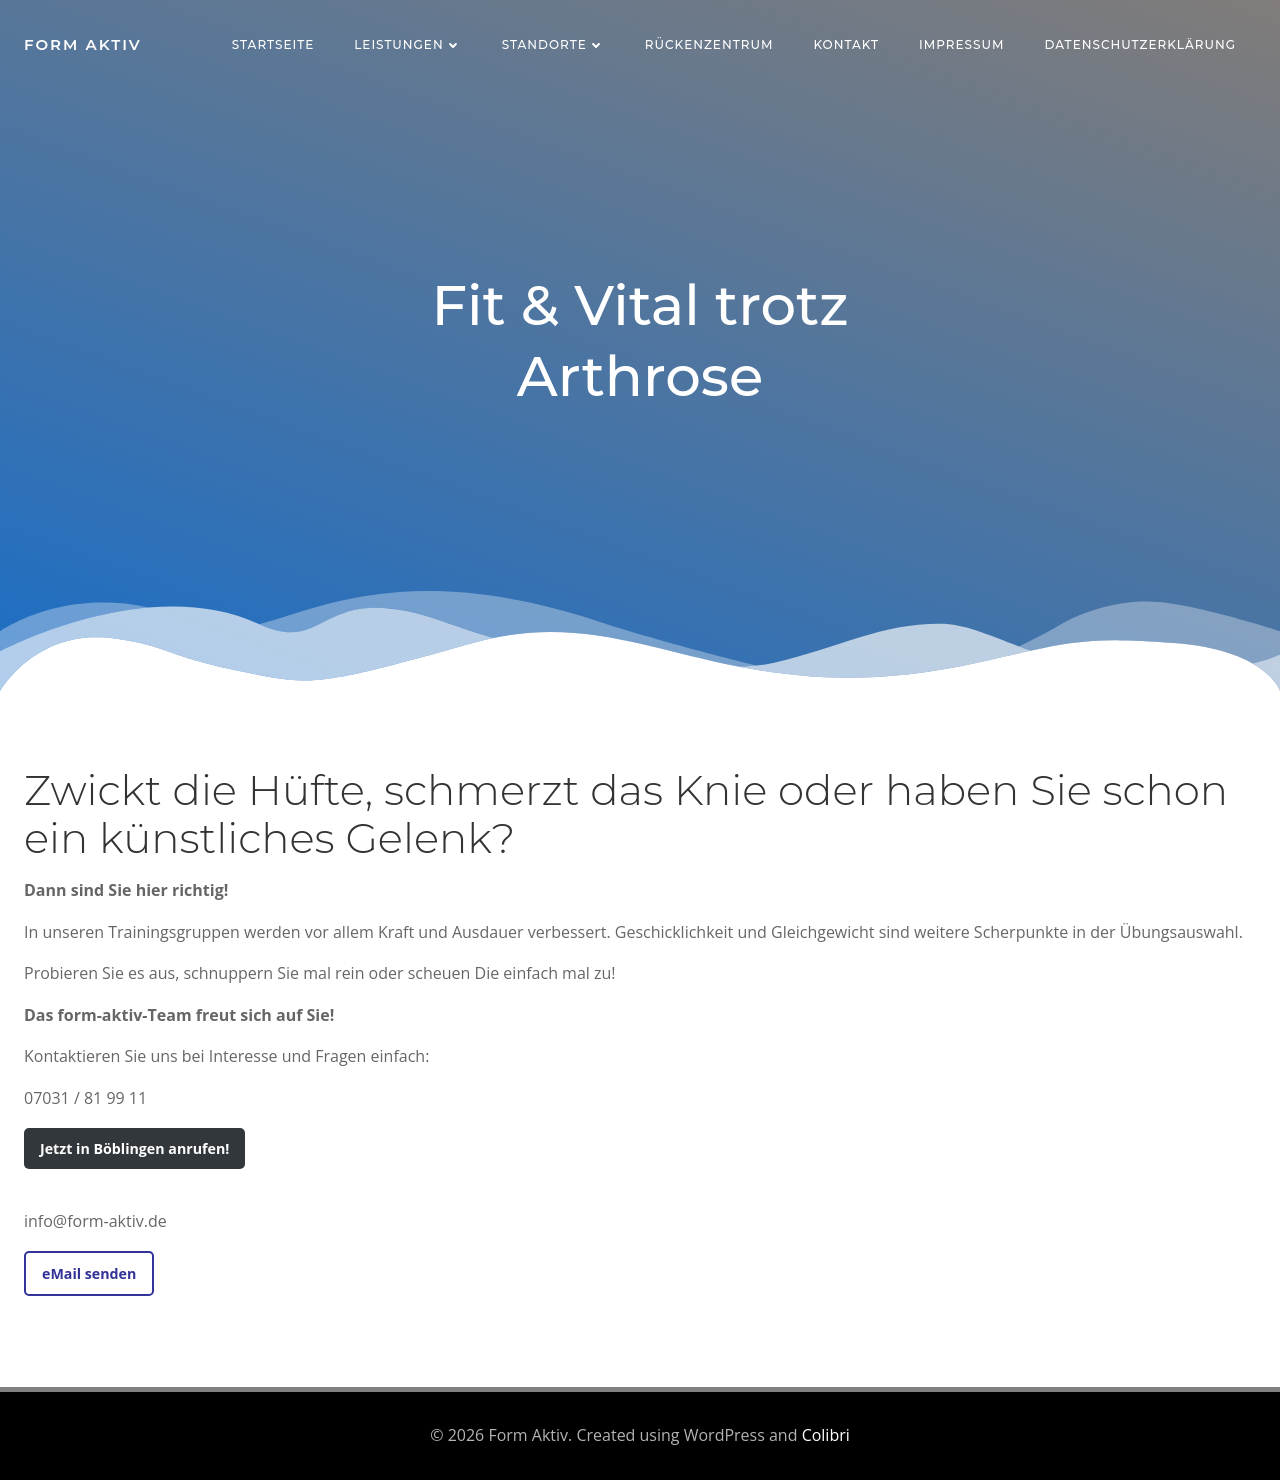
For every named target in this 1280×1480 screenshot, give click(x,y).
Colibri (826, 1435)
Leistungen (407, 44)
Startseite (273, 44)
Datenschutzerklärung (1140, 44)
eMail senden (89, 1273)
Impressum (961, 44)
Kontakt (846, 44)
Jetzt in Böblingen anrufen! (134, 1148)
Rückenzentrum (709, 44)
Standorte (553, 44)
